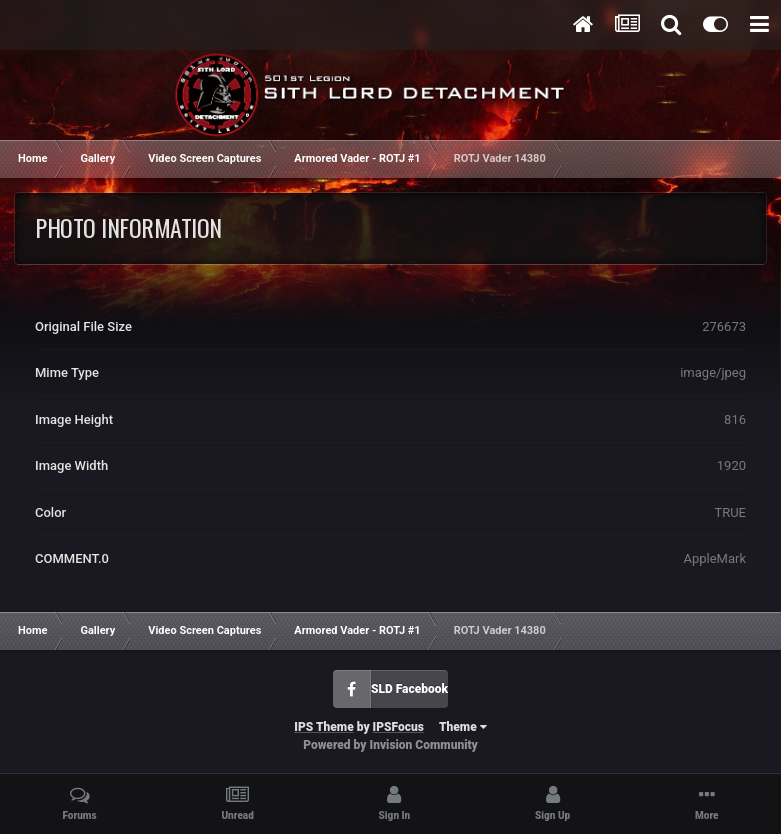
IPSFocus (398, 727)
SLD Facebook (409, 689)
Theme (463, 727)
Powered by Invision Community (390, 745)
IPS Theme (323, 727)
